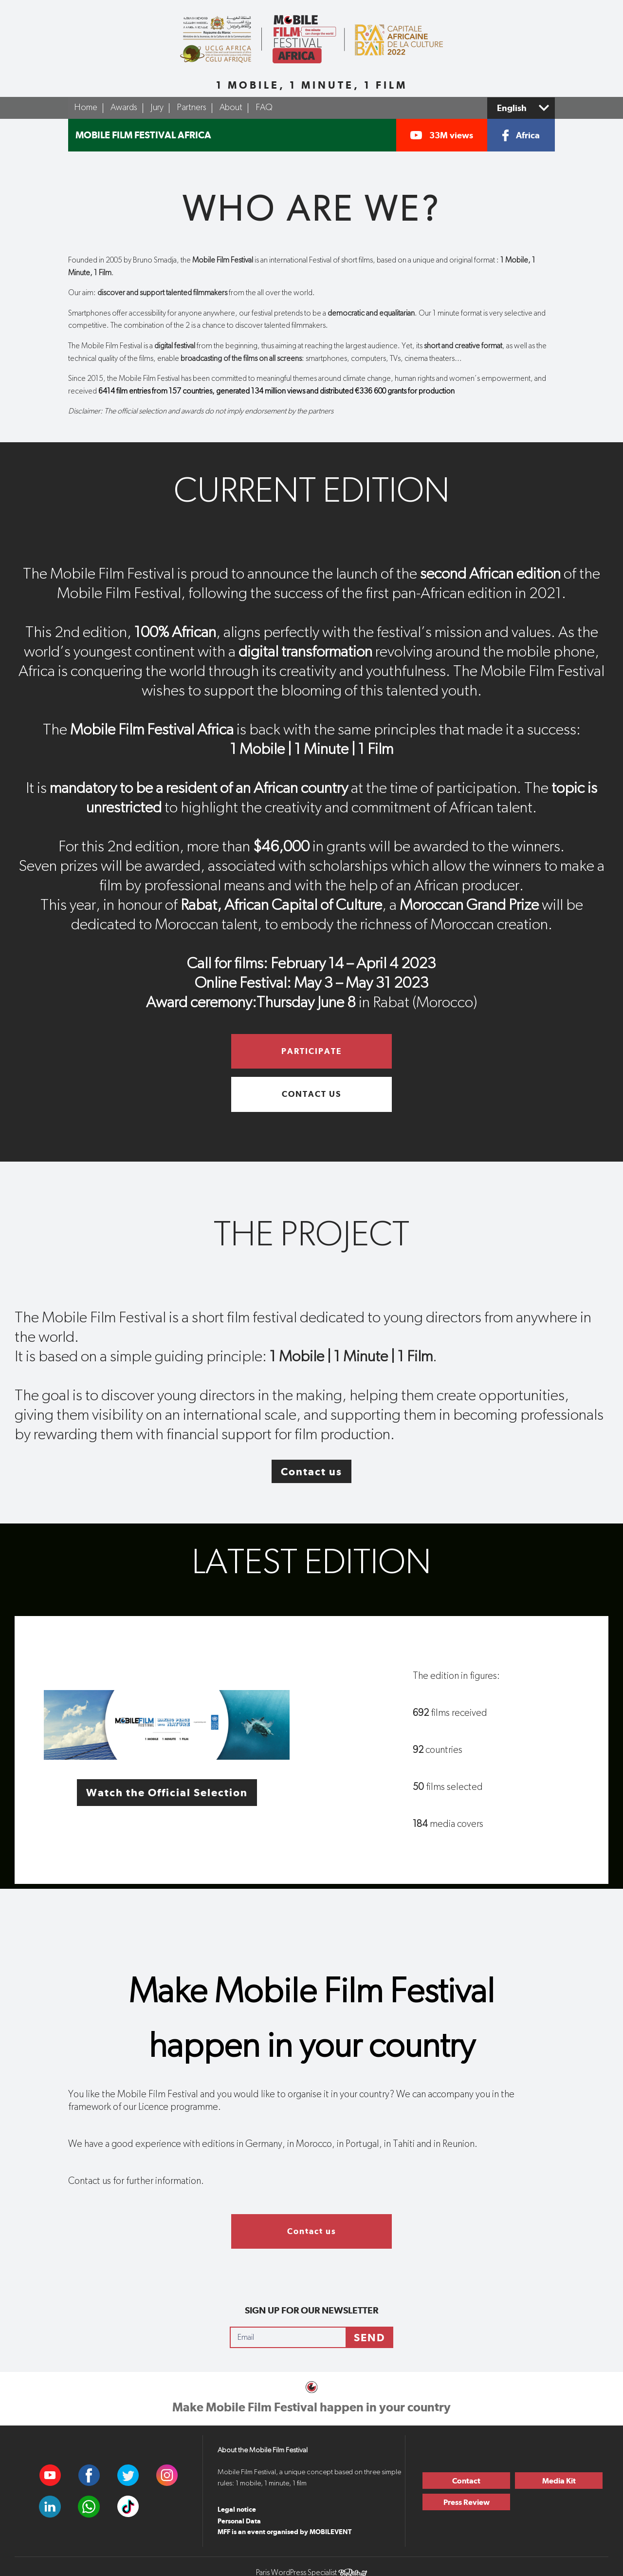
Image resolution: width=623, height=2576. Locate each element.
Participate (311, 1051)
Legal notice (237, 2509)
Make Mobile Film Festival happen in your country (311, 2407)
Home (85, 107)
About (231, 107)
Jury (157, 107)
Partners (191, 107)
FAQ (264, 107)
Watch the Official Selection (167, 1792)
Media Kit (559, 2480)
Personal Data (239, 2521)
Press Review (466, 2502)
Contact (466, 2480)
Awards (123, 107)
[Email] (288, 2337)
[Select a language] (521, 108)
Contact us (311, 1094)
